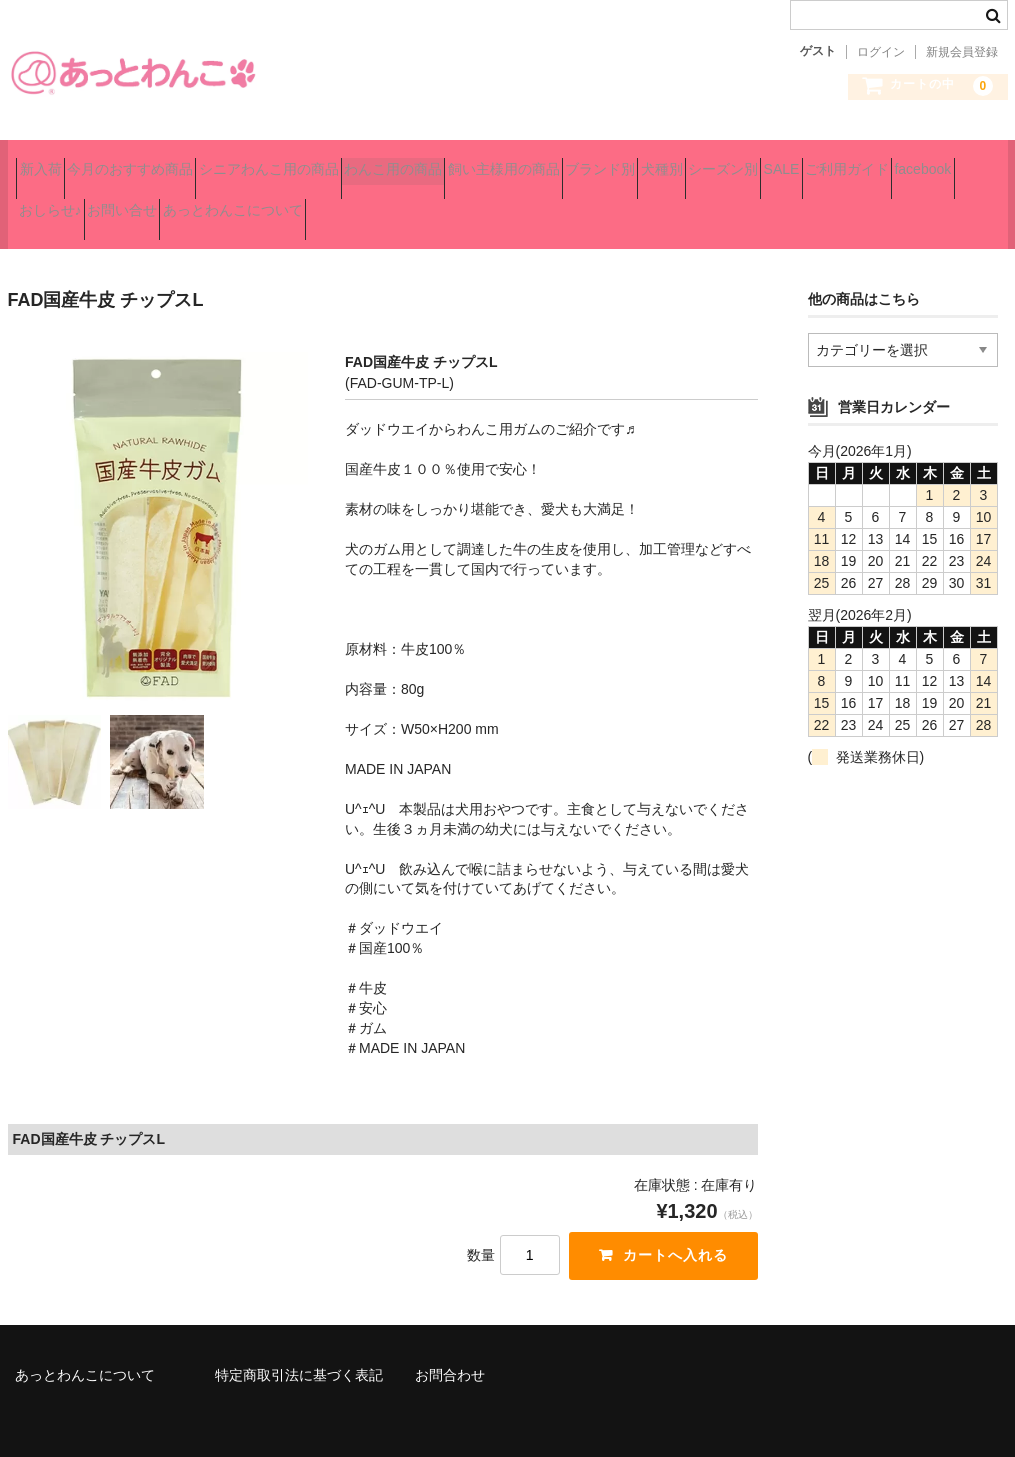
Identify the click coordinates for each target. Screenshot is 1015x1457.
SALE (156, 203)
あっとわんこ (133, 72)
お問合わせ (450, 1351)
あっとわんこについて (723, 203)
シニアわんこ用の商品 (348, 161)
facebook (368, 203)
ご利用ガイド (257, 203)
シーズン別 (62, 203)
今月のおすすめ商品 (174, 161)
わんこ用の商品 (508, 161)
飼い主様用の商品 (654, 161)
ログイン (881, 52)
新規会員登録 (962, 52)
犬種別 (883, 161)
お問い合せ (577, 203)
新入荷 (49, 161)
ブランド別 (786, 161)
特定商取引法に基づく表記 (299, 1351)
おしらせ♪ (469, 203)
